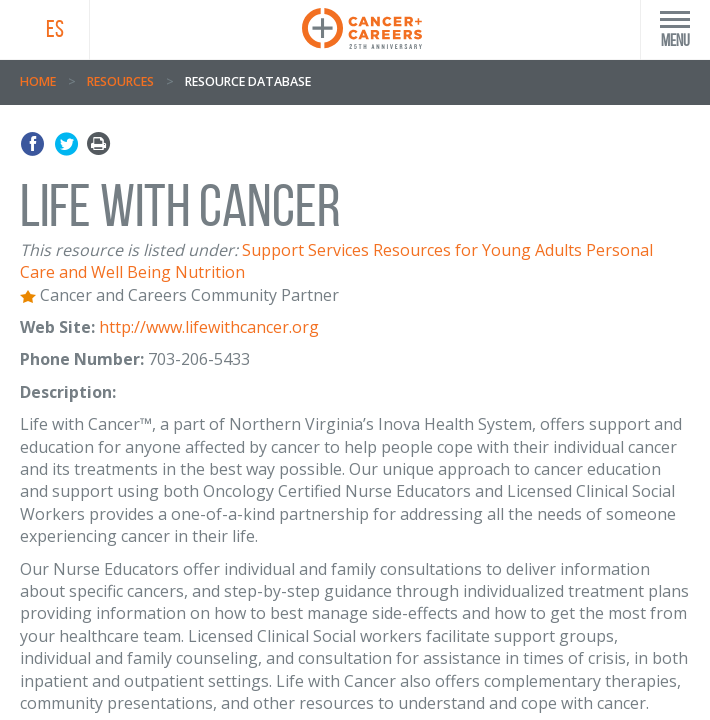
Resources (120, 81)
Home (38, 81)
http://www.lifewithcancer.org (209, 327)
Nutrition (210, 272)
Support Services (305, 250)
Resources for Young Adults (477, 250)
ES (55, 29)
